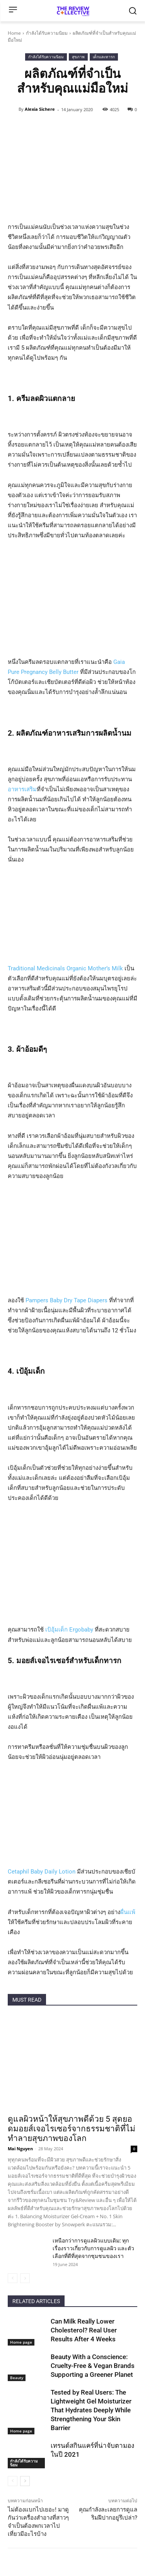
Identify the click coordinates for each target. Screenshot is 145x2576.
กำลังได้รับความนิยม (47, 33)
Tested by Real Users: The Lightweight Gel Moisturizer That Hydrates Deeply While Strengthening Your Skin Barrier (91, 2410)
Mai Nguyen (20, 2148)
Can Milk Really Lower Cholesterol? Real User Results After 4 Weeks (84, 2330)
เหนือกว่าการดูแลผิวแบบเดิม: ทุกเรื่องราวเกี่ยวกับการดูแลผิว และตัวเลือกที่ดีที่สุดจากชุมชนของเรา (93, 2248)
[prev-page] (12, 2278)
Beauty (16, 2377)
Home (14, 33)
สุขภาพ (78, 57)
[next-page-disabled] (25, 2278)
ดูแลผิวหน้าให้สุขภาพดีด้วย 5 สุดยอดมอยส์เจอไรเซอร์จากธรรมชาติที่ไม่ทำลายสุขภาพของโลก (71, 2128)
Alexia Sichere (40, 109)
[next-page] (25, 2481)
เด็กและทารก (104, 57)
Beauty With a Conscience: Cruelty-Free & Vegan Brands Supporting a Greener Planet (93, 2365)
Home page (21, 2342)
